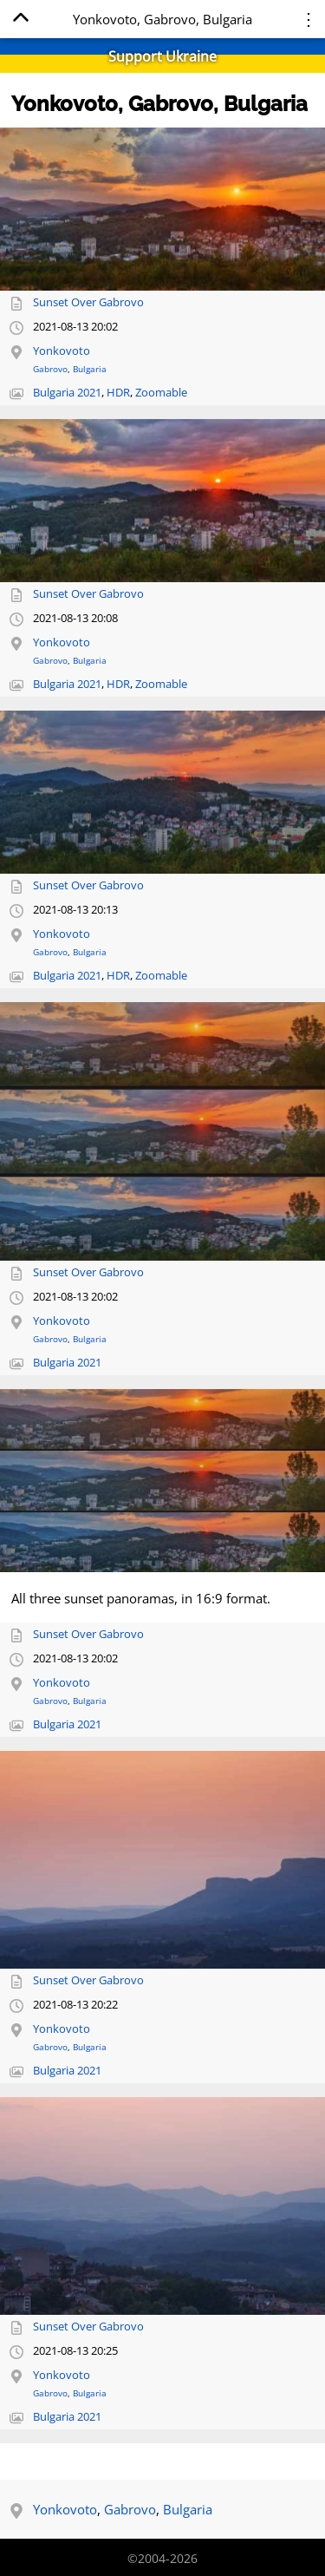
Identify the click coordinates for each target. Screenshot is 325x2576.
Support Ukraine (162, 56)
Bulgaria (90, 369)
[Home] (20, 20)
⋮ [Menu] (308, 18)
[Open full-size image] (162, 209)
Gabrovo (50, 369)
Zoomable (161, 392)
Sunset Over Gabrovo (88, 302)
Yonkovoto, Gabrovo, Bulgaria (159, 103)
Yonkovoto (61, 351)
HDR (118, 392)
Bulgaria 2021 (67, 392)
